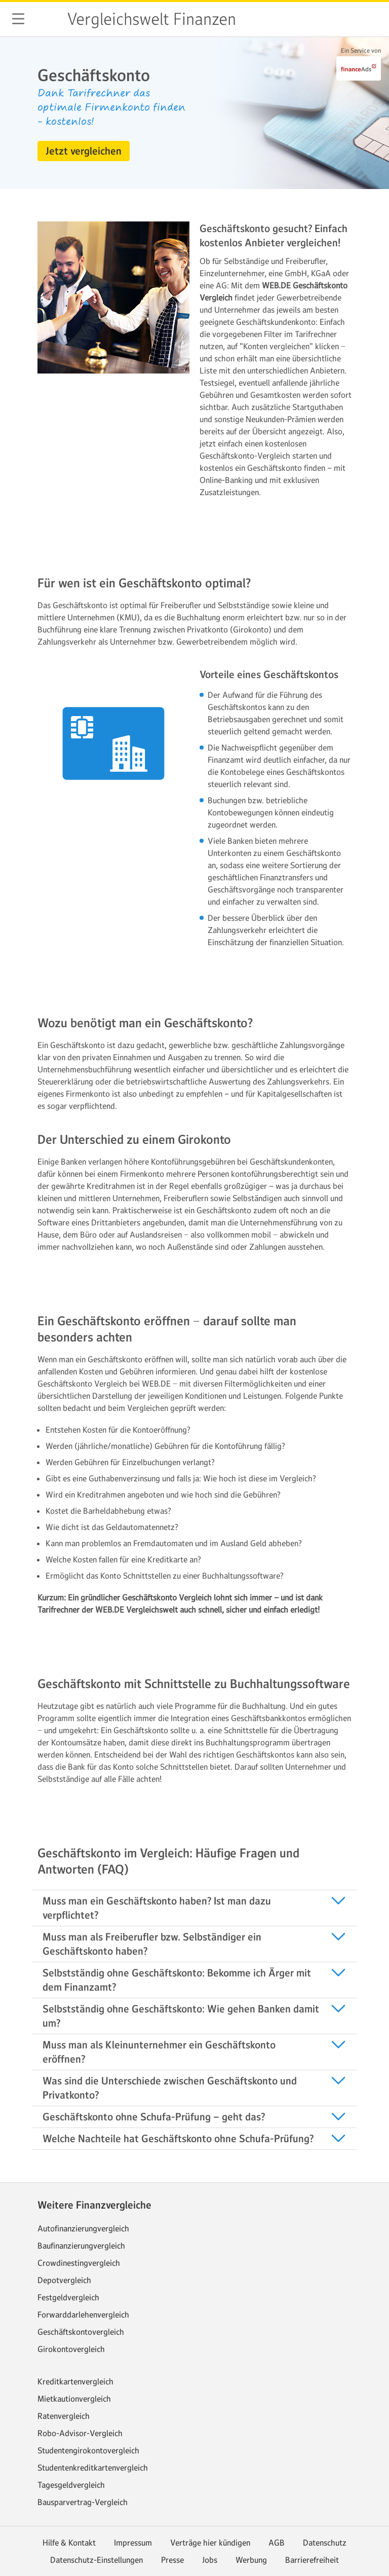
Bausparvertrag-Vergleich (82, 2502)
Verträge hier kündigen (210, 2542)
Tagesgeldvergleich (71, 2485)
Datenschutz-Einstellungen (96, 2560)
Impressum (133, 2542)
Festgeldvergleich (68, 2297)
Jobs (209, 2560)
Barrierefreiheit (312, 2560)
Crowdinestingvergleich (78, 2263)
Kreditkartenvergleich (75, 2381)
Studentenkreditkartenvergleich (92, 2467)
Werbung (251, 2560)
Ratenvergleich (63, 2416)
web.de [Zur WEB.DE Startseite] (46, 19)
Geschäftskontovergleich (80, 2332)
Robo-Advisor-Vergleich (80, 2433)
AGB (276, 2542)
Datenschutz (324, 2542)
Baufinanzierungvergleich (81, 2246)
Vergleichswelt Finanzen (151, 19)
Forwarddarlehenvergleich (83, 2314)
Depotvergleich (64, 2280)
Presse (172, 2560)
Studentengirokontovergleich (88, 2450)
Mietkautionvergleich (74, 2399)
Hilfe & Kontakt (69, 2542)
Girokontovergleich (71, 2349)
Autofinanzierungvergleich (83, 2228)
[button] (18, 19)
